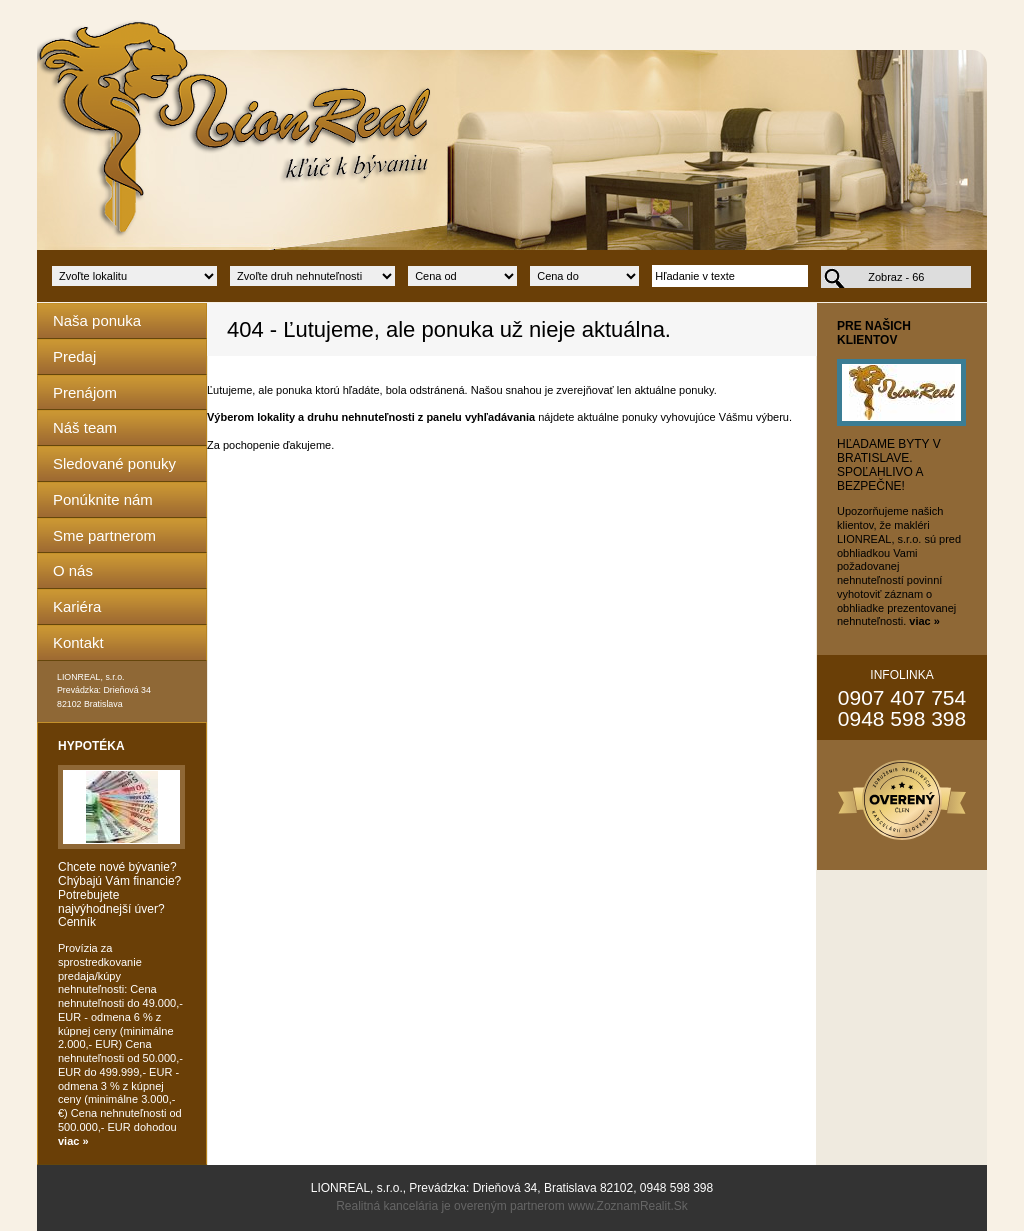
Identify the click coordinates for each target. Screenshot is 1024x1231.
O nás (73, 570)
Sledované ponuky (114, 463)
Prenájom (85, 392)
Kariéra (77, 606)
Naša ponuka (97, 320)
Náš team (85, 427)
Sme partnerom (104, 535)
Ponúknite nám (103, 499)
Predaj (74, 356)
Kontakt (78, 642)
